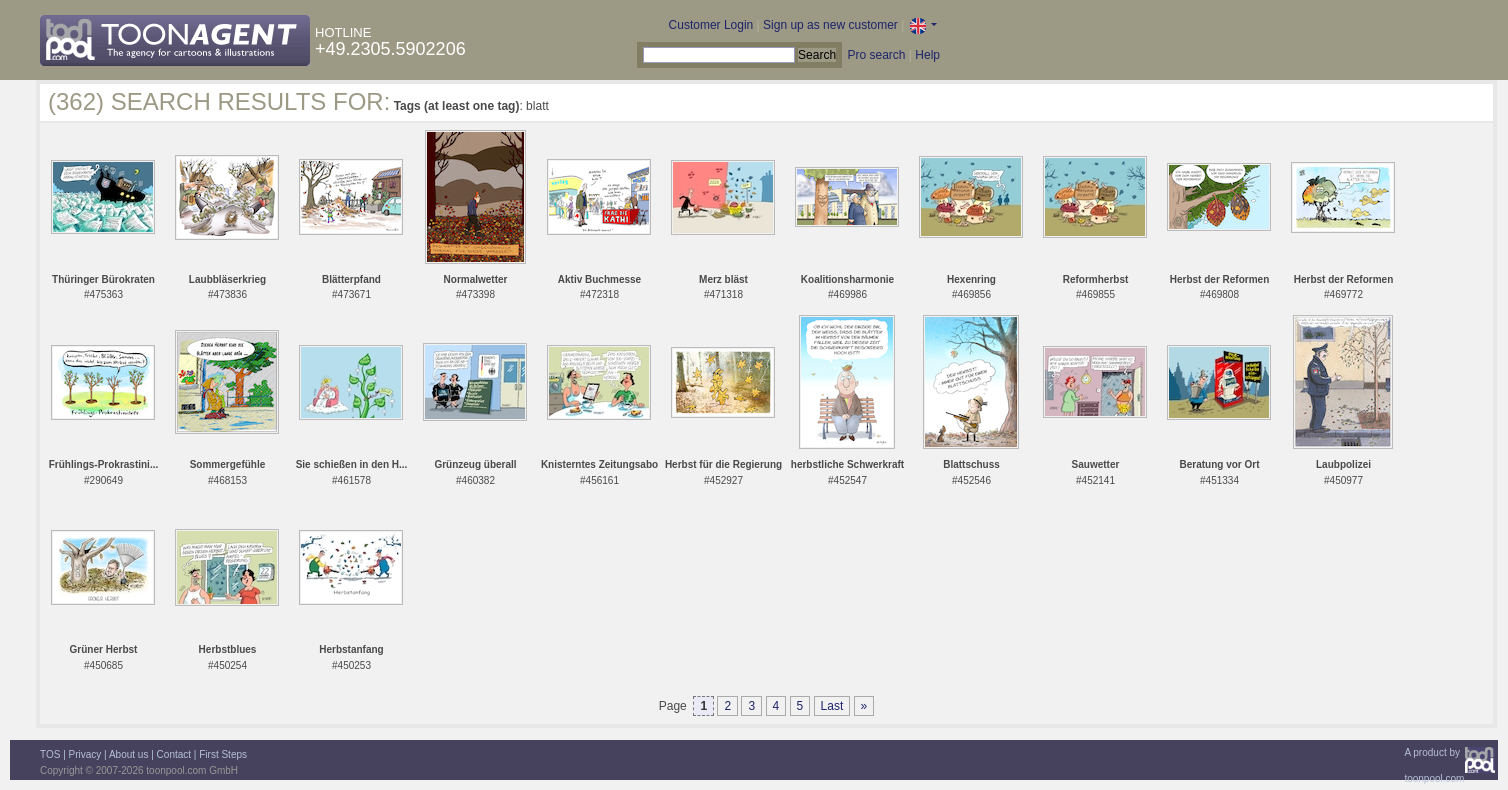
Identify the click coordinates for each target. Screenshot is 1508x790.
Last (832, 706)
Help (927, 55)
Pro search (876, 55)
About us (128, 754)
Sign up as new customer (830, 25)
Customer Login (711, 25)
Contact (174, 754)
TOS (50, 754)
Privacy (85, 754)
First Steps (223, 754)
